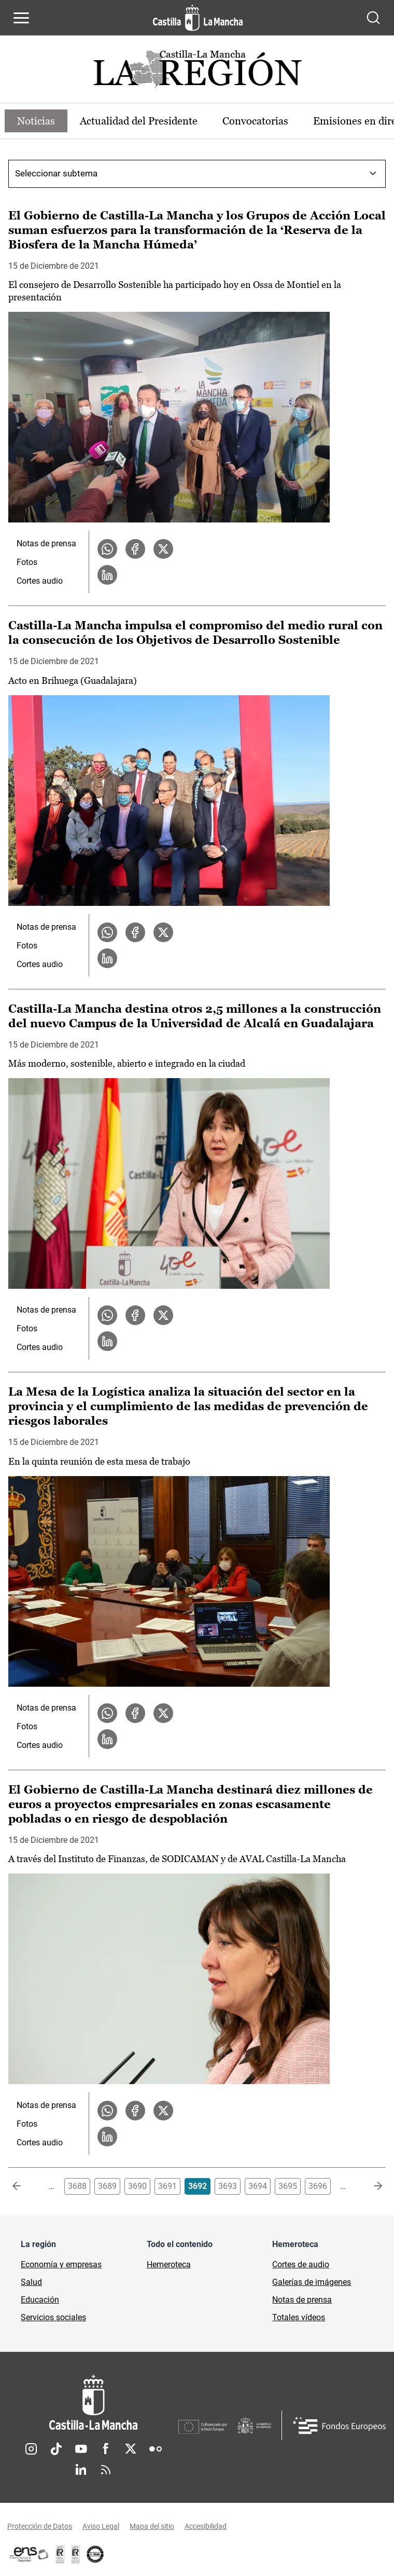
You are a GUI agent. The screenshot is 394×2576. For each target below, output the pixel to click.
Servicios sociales (53, 2317)
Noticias (36, 121)
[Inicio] (93, 2402)
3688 (77, 2186)
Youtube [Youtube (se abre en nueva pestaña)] (80, 2449)
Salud (31, 2282)
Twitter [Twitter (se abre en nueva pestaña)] (130, 2449)
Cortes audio (40, 581)
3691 (167, 2186)
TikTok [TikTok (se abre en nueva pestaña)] (56, 2449)
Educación (40, 2300)
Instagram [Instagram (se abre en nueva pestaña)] (31, 2449)
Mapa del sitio (152, 2526)
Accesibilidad (206, 2526)
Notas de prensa (46, 543)
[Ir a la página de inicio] (198, 17)
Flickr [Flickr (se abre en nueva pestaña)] (155, 2449)
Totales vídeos (298, 2317)
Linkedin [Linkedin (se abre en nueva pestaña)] (80, 2469)
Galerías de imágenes (311, 2282)
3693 (227, 2186)
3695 (287, 2186)
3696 (317, 2186)
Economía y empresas (61, 2264)
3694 (257, 2186)
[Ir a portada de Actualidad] (197, 72)
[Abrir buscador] (373, 17)
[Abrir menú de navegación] (21, 18)
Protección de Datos (39, 2526)
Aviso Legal (100, 2526)
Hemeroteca (169, 2264)
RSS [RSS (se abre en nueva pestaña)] (105, 2469)
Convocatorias (255, 121)
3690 (137, 2186)
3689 (107, 2186)
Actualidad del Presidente (139, 121)
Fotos (27, 562)
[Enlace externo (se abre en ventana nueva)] (75, 2554)
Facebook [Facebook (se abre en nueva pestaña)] (105, 2449)
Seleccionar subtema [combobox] (56, 173)
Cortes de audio (300, 2264)
